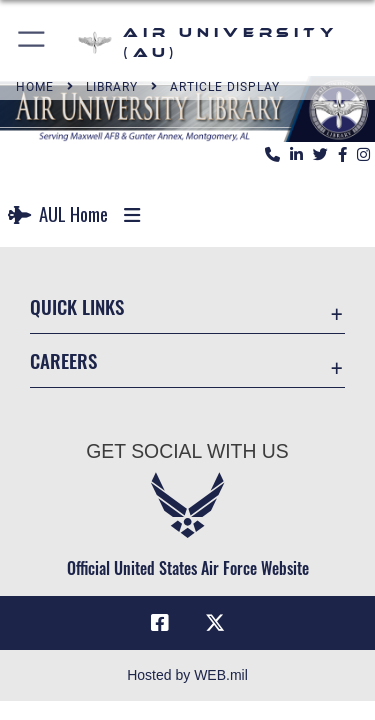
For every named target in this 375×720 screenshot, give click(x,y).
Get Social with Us (187, 451)
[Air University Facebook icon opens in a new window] (160, 623)
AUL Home (58, 213)
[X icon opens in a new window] (215, 623)
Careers (63, 360)
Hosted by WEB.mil (187, 675)
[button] (32, 42)
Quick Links (77, 306)
